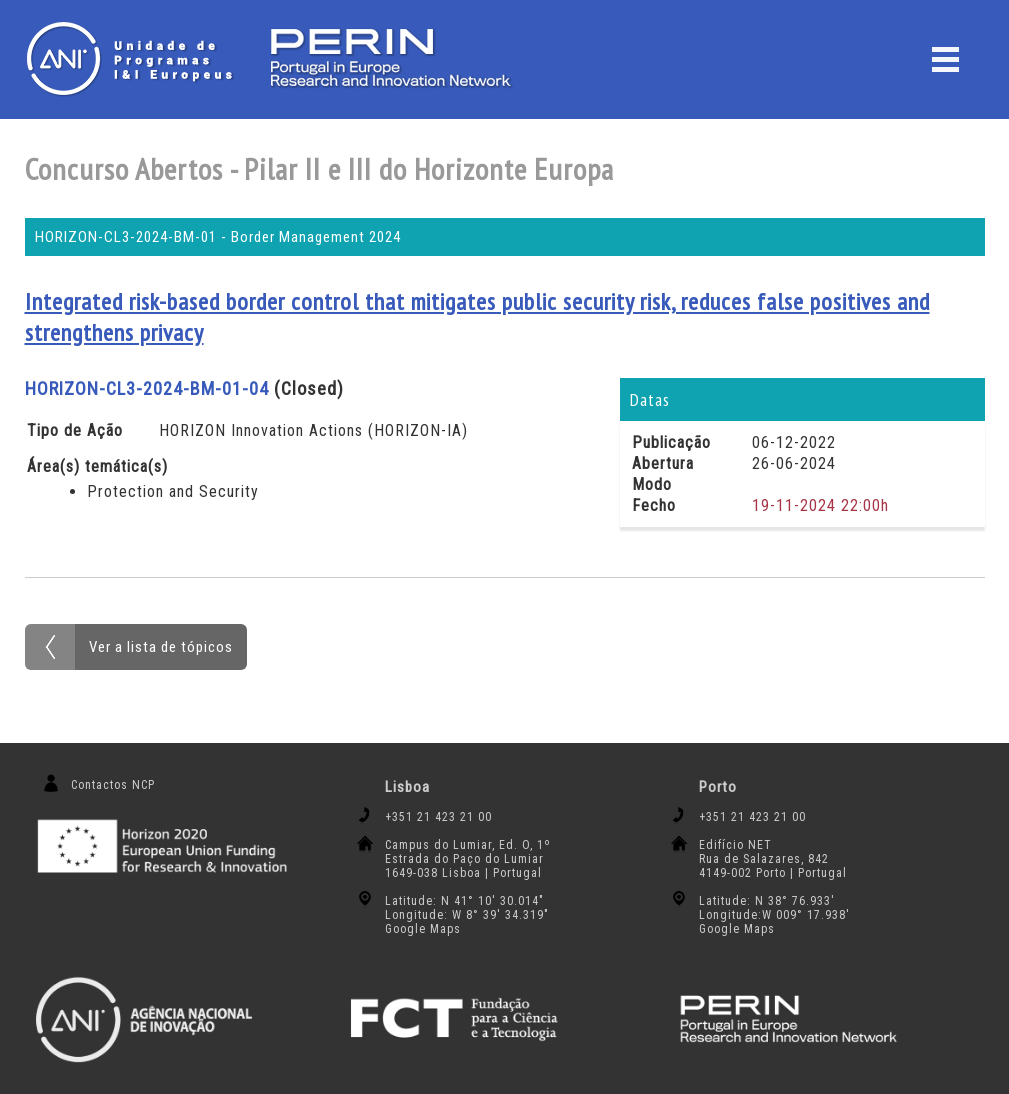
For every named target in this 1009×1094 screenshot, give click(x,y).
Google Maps (423, 929)
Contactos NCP (113, 785)
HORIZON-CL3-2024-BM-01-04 (147, 388)
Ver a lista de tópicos (161, 647)
